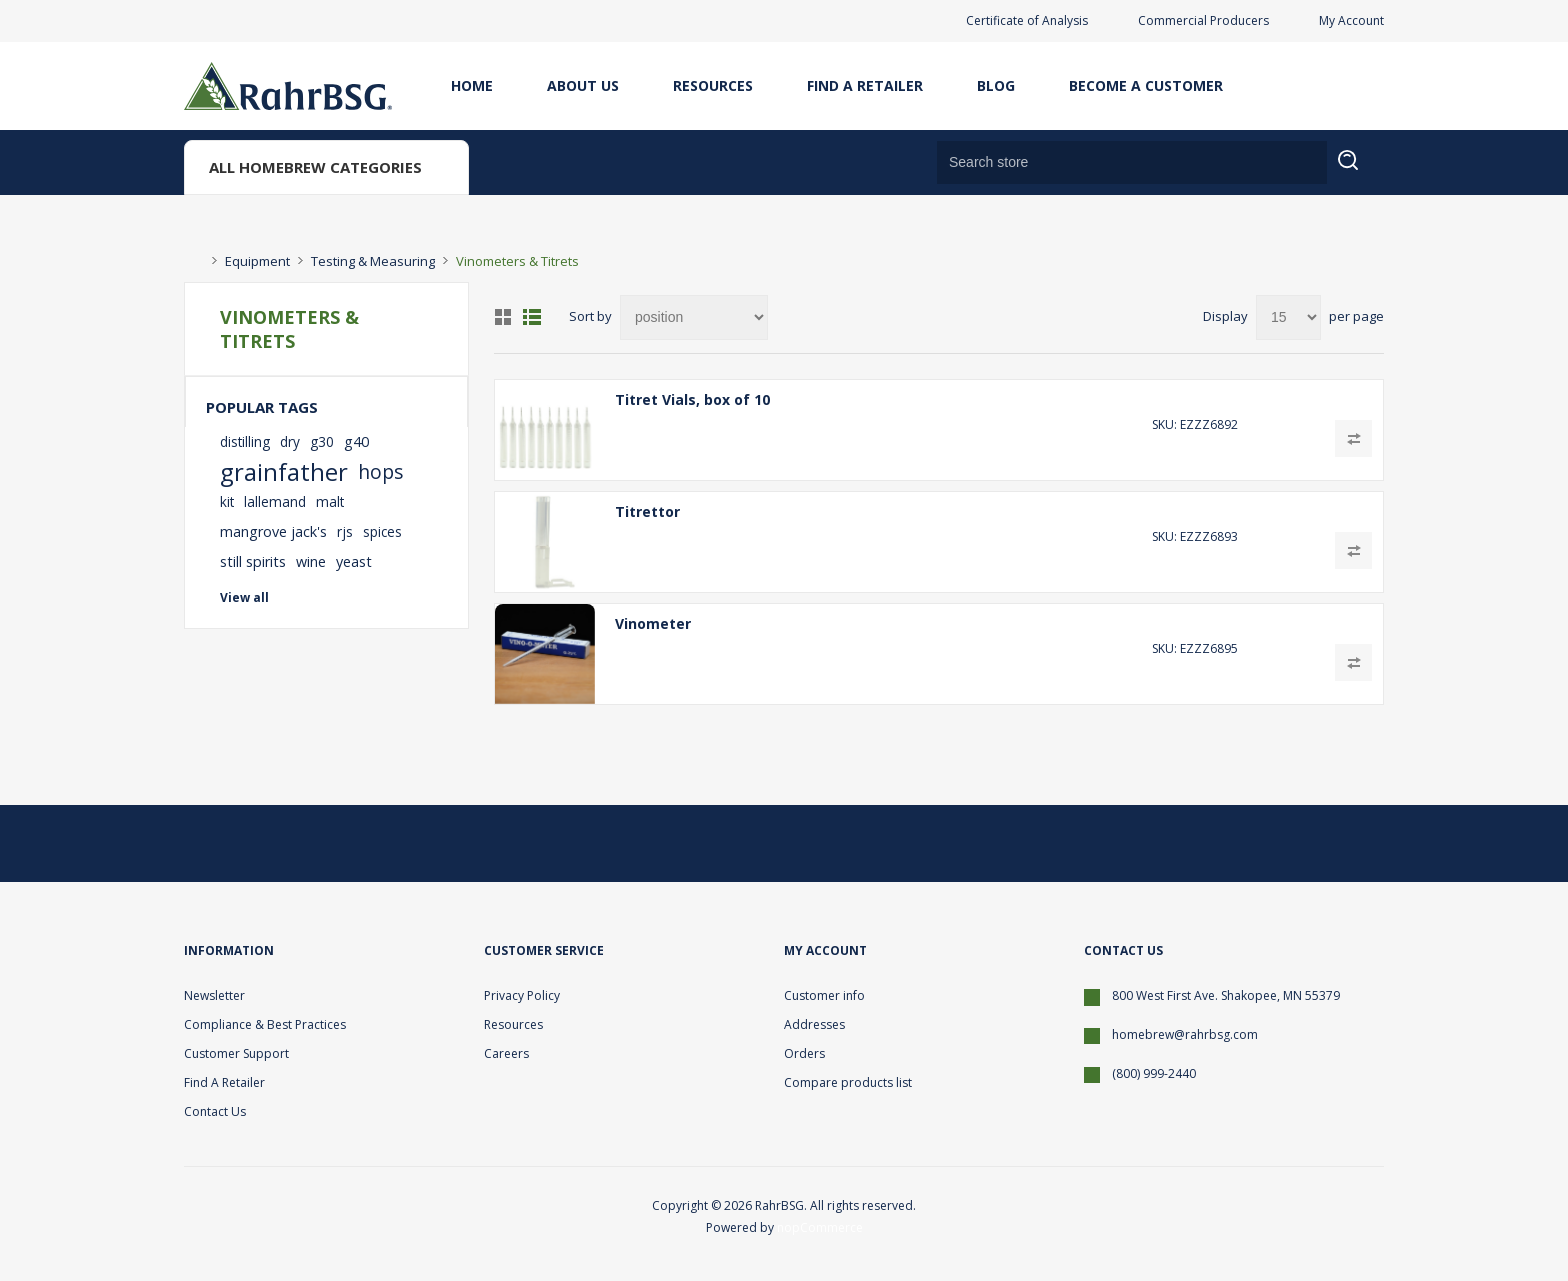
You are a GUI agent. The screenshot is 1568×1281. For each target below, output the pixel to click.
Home (472, 85)
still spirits (253, 561)
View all (244, 597)
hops (380, 471)
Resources (713, 85)
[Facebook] (1312, 843)
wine (311, 561)
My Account (1351, 20)
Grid (503, 317)
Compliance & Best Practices (265, 1024)
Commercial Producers (1203, 20)
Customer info (824, 995)
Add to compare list (1353, 438)
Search (1360, 172)
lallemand (275, 501)
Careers (506, 1053)
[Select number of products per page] (1288, 317)
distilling (245, 441)
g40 (356, 441)
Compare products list (848, 1082)
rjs (345, 531)
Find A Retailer (865, 85)
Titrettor (647, 511)
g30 (322, 441)
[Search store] (1132, 162)
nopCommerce (820, 1227)
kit (227, 501)
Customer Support (236, 1053)
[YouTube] (1360, 843)
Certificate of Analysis (1027, 20)
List (532, 317)
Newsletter (214, 995)
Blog (996, 85)
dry (290, 441)
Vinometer (653, 623)
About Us (583, 85)
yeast (354, 561)
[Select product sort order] (694, 317)
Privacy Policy (522, 995)
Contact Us (215, 1111)
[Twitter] (1264, 843)
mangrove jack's (273, 531)
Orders (804, 1053)
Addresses (814, 1024)
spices (382, 531)
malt (330, 501)
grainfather (284, 472)
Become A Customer (1146, 85)
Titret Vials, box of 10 (692, 399)
